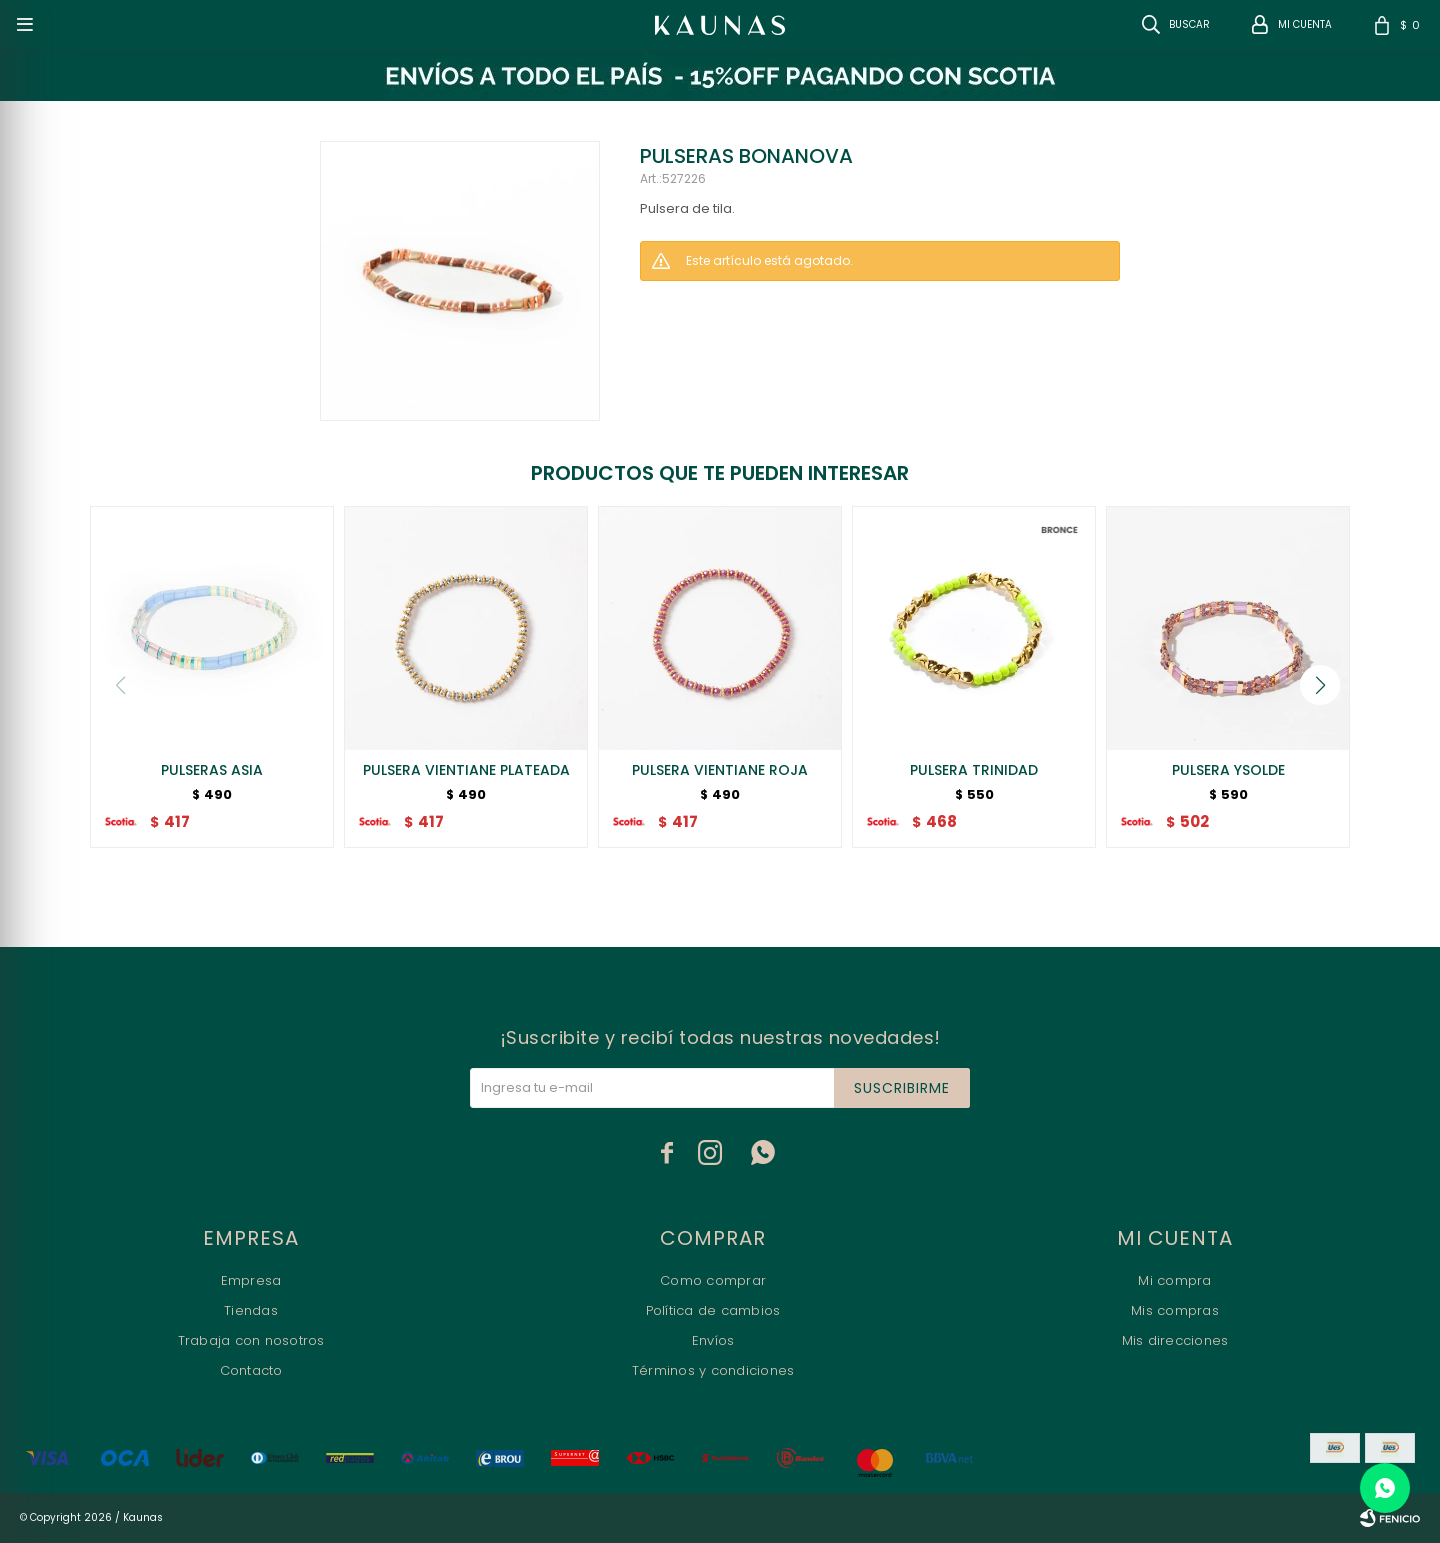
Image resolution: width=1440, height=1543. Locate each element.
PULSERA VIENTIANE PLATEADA (466, 770)
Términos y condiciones (713, 1370)
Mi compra (1174, 1280)
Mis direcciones (1175, 1340)
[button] (1320, 685)
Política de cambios (713, 1310)
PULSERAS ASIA (212, 770)
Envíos (713, 1340)
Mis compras (1175, 1310)
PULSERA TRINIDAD (974, 770)
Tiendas (251, 1310)
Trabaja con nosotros (251, 1340)
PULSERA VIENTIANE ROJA (720, 770)
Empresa (251, 1280)
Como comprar (713, 1280)
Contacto (251, 1370)
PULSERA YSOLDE (1228, 770)
